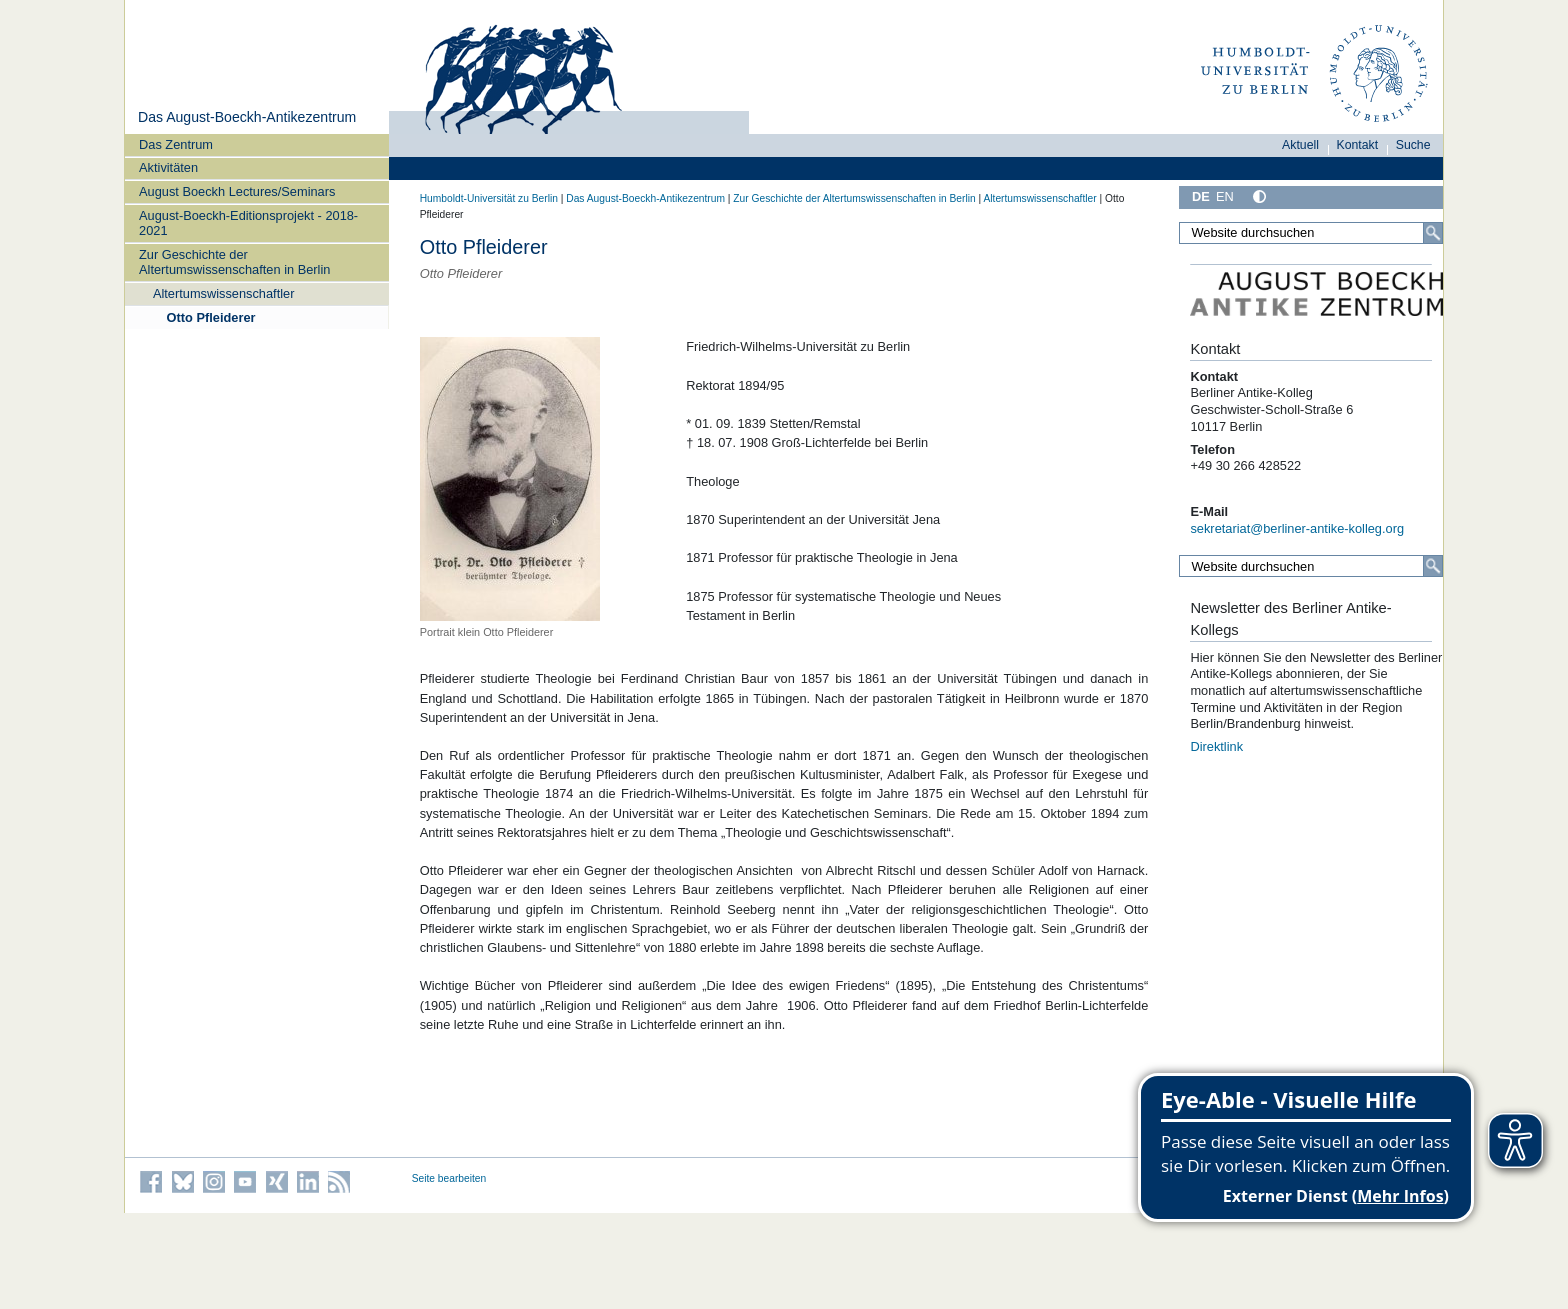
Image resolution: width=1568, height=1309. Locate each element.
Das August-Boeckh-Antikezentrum (247, 117)
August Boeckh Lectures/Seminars (237, 191)
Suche (1413, 145)
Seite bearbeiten (449, 1178)
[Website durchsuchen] (1311, 233)
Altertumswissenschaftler (224, 293)
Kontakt (1358, 145)
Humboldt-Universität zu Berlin (489, 198)
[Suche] (1433, 233)
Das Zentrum (176, 144)
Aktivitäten (168, 167)
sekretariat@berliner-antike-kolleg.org (1297, 528)
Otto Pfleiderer (211, 317)
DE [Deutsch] (1201, 196)
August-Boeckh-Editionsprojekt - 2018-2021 (248, 223)
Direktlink (1216, 746)
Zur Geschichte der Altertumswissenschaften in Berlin (234, 262)
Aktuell (1300, 145)
